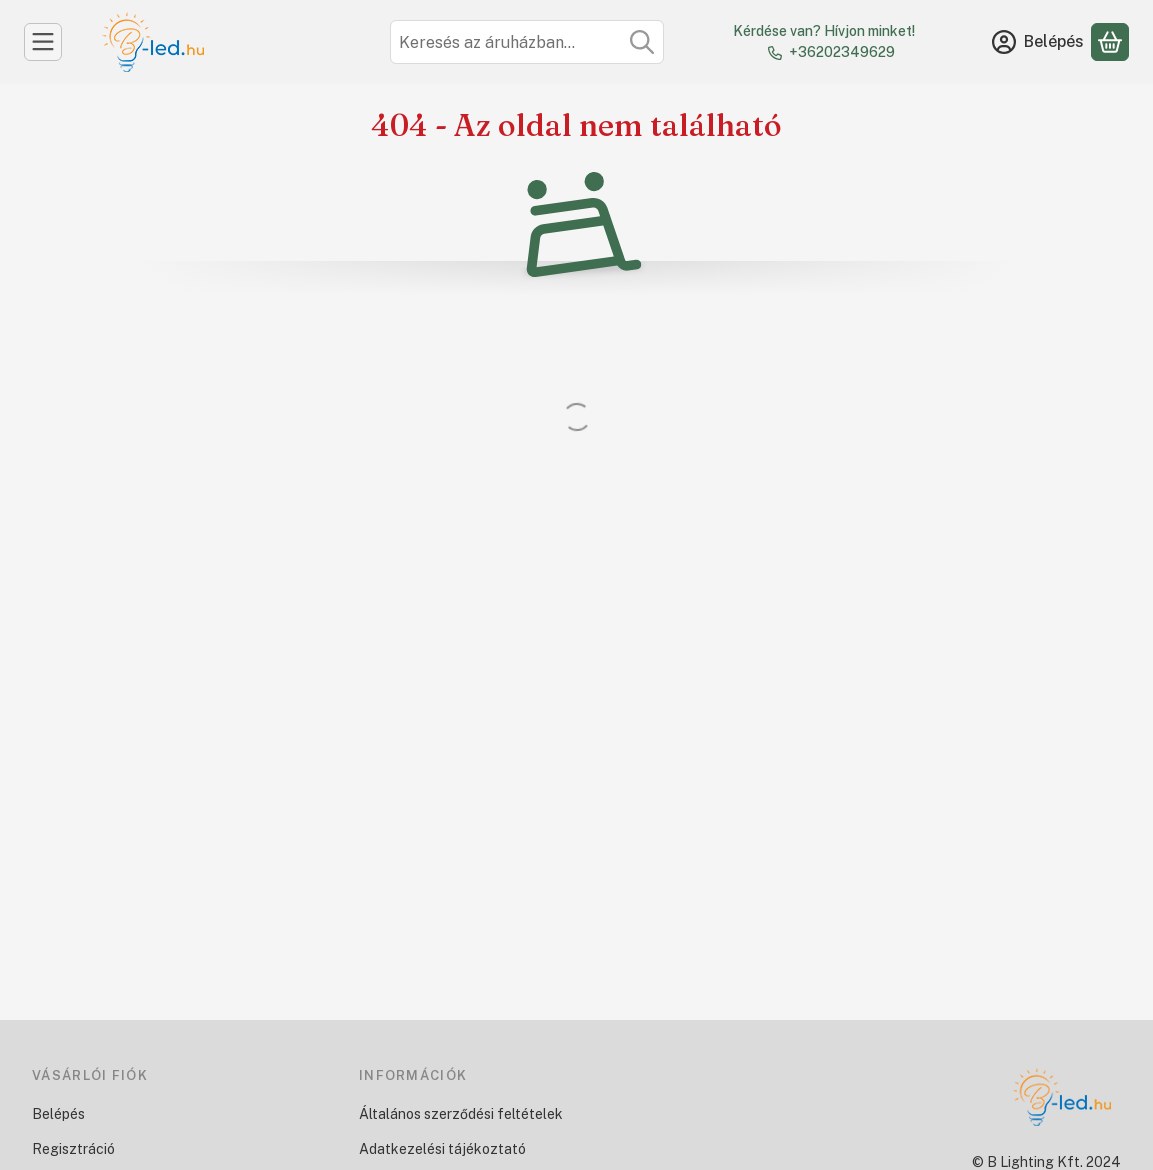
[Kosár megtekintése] (1110, 42)
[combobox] (527, 42)
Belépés (58, 1114)
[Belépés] (1038, 42)
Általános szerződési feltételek (461, 1114)
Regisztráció (73, 1149)
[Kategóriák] (43, 42)
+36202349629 (842, 52)
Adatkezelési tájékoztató (442, 1149)
